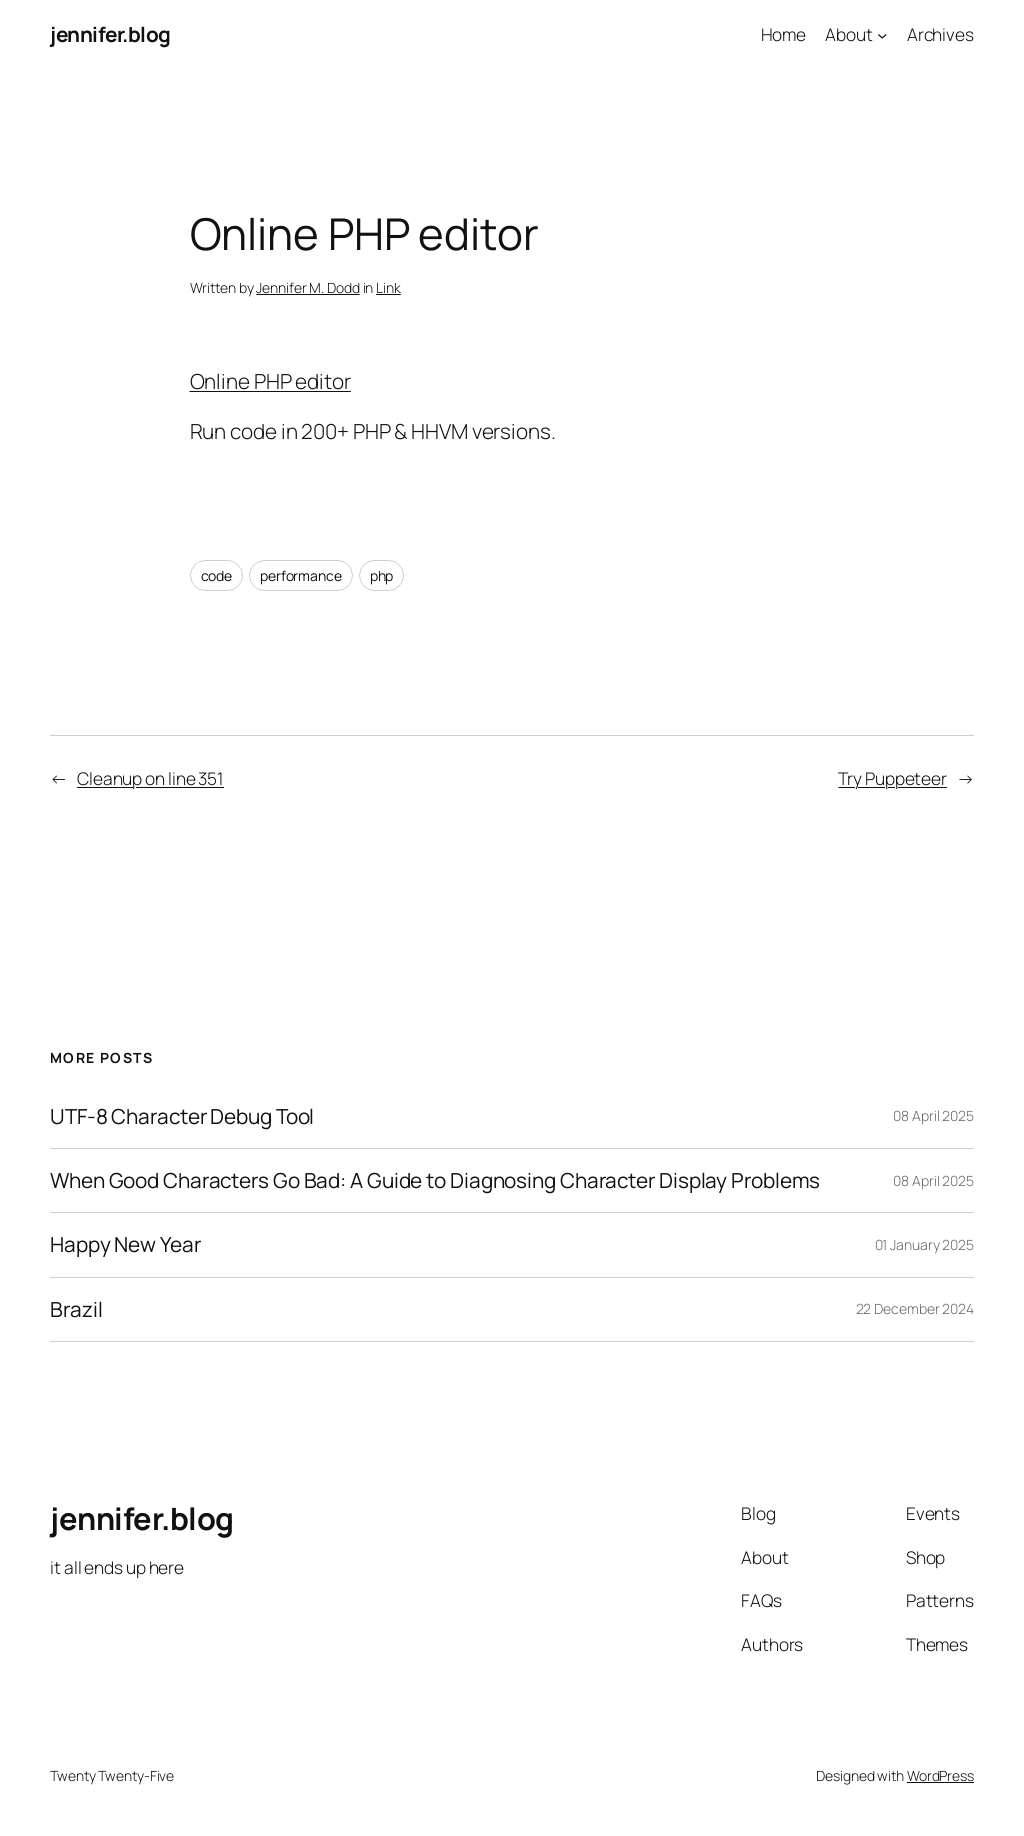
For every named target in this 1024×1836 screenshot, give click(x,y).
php (382, 575)
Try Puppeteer (892, 778)
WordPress (940, 1775)
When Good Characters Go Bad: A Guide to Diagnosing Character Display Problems (435, 1180)
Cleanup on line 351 (150, 778)
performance (301, 575)
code (217, 575)
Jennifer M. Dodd (307, 287)
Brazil (76, 1309)
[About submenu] (882, 34)
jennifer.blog (110, 34)
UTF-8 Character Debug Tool (182, 1116)
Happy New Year (125, 1244)
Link (388, 287)
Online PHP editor (270, 381)
